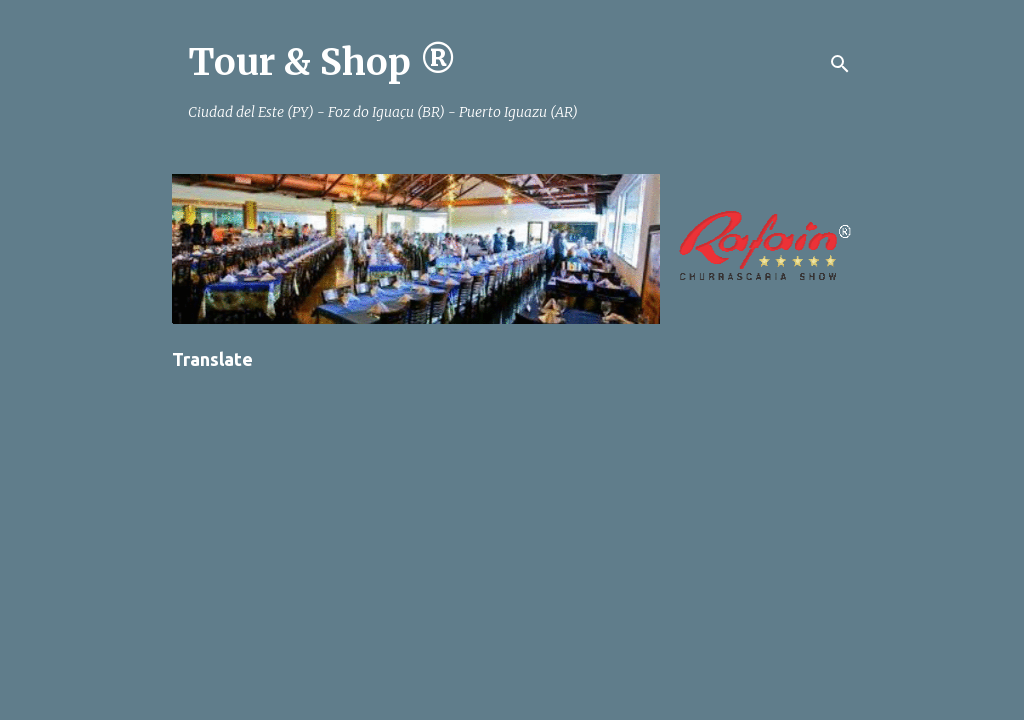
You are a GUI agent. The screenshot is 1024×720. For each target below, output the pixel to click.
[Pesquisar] (840, 64)
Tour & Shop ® (322, 62)
